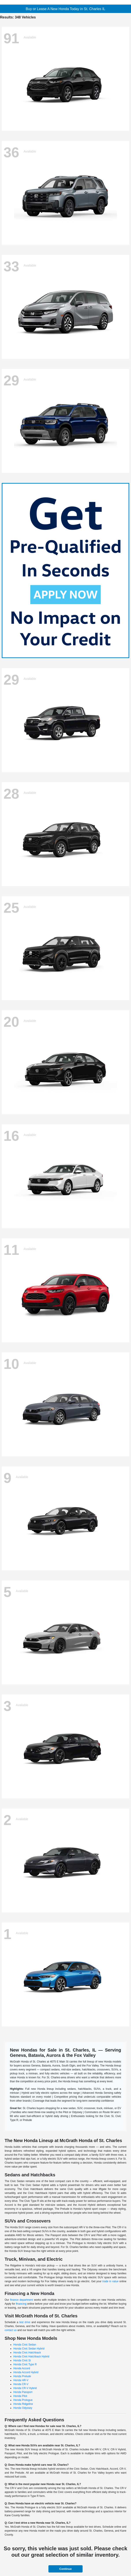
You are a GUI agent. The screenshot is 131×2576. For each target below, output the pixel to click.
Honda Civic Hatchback (27, 2352)
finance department (21, 2299)
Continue (65, 2569)
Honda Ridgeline (23, 2403)
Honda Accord (21, 2368)
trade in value (110, 2281)
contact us (11, 2330)
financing (21, 2303)
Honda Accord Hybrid (25, 2372)
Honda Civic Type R (25, 2364)
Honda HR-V (20, 2380)
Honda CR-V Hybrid (25, 2388)
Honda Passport (22, 2392)
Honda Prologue (23, 2400)
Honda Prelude (22, 2376)
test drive (24, 2322)
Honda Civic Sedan (24, 2344)
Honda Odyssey (22, 2407)
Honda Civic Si (22, 2360)
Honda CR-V (20, 2384)
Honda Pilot (20, 2396)
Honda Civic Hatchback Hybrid (31, 2356)
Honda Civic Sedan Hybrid (28, 2348)
